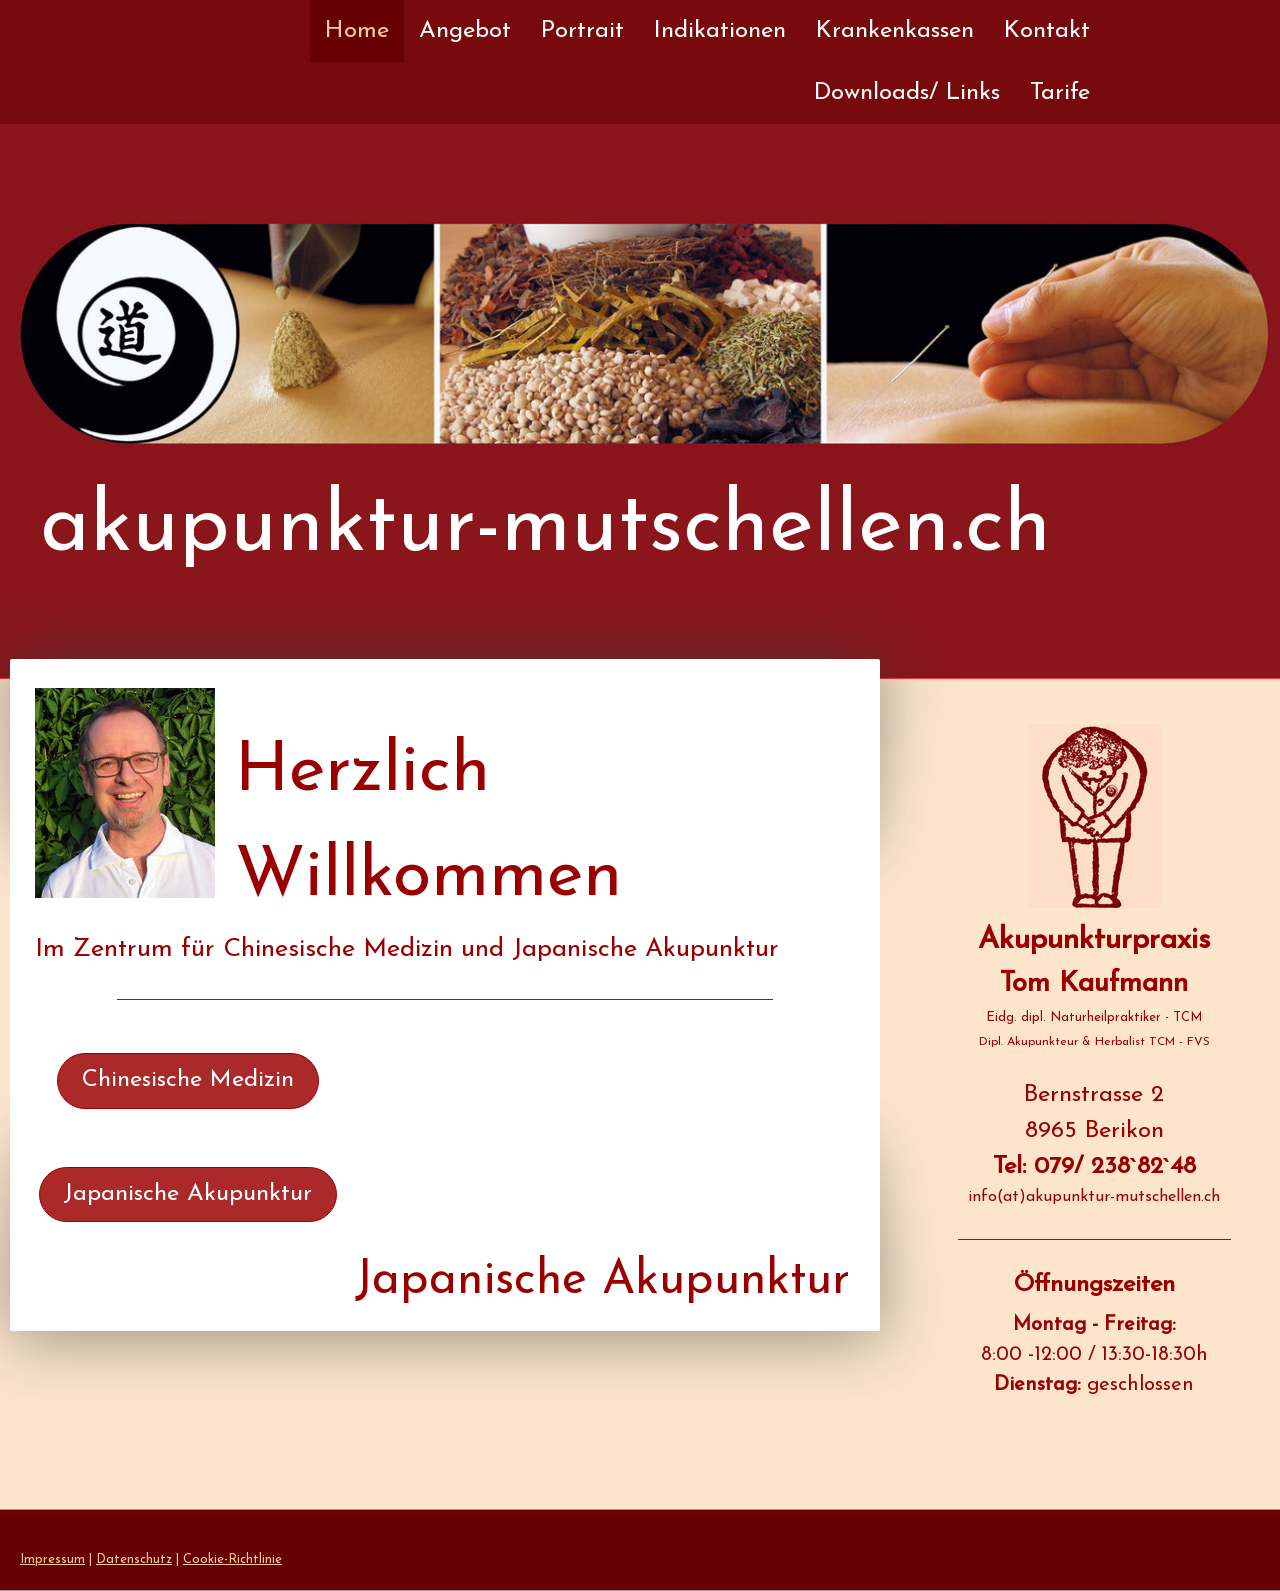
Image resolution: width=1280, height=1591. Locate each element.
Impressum (52, 1559)
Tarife (1060, 93)
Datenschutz (134, 1559)
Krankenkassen (895, 31)
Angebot (465, 31)
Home (357, 31)
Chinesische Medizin (188, 1080)
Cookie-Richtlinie (232, 1559)
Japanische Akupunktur (187, 1194)
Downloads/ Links (907, 93)
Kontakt (1047, 31)
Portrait (582, 31)
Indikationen (720, 31)
